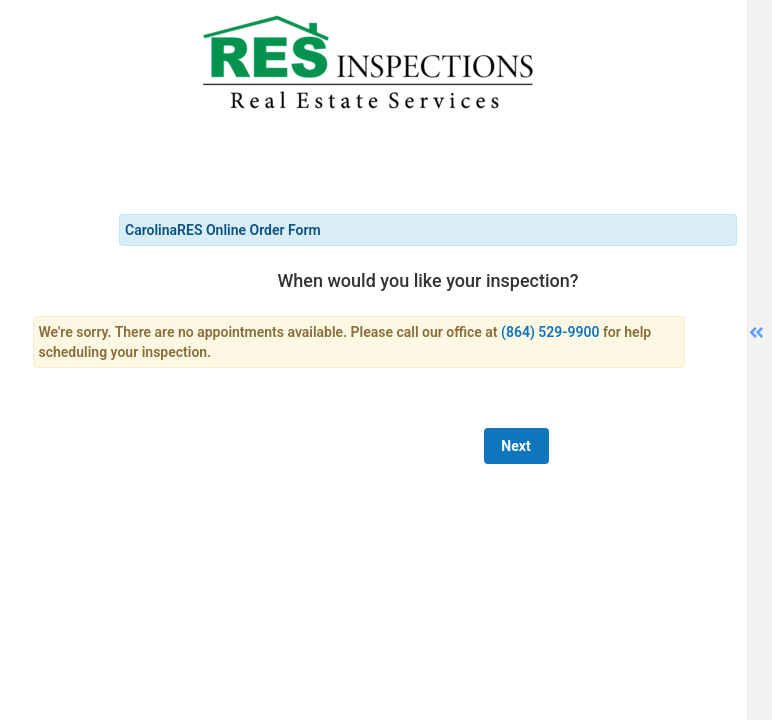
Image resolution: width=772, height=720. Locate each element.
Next (515, 446)
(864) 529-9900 (550, 332)
